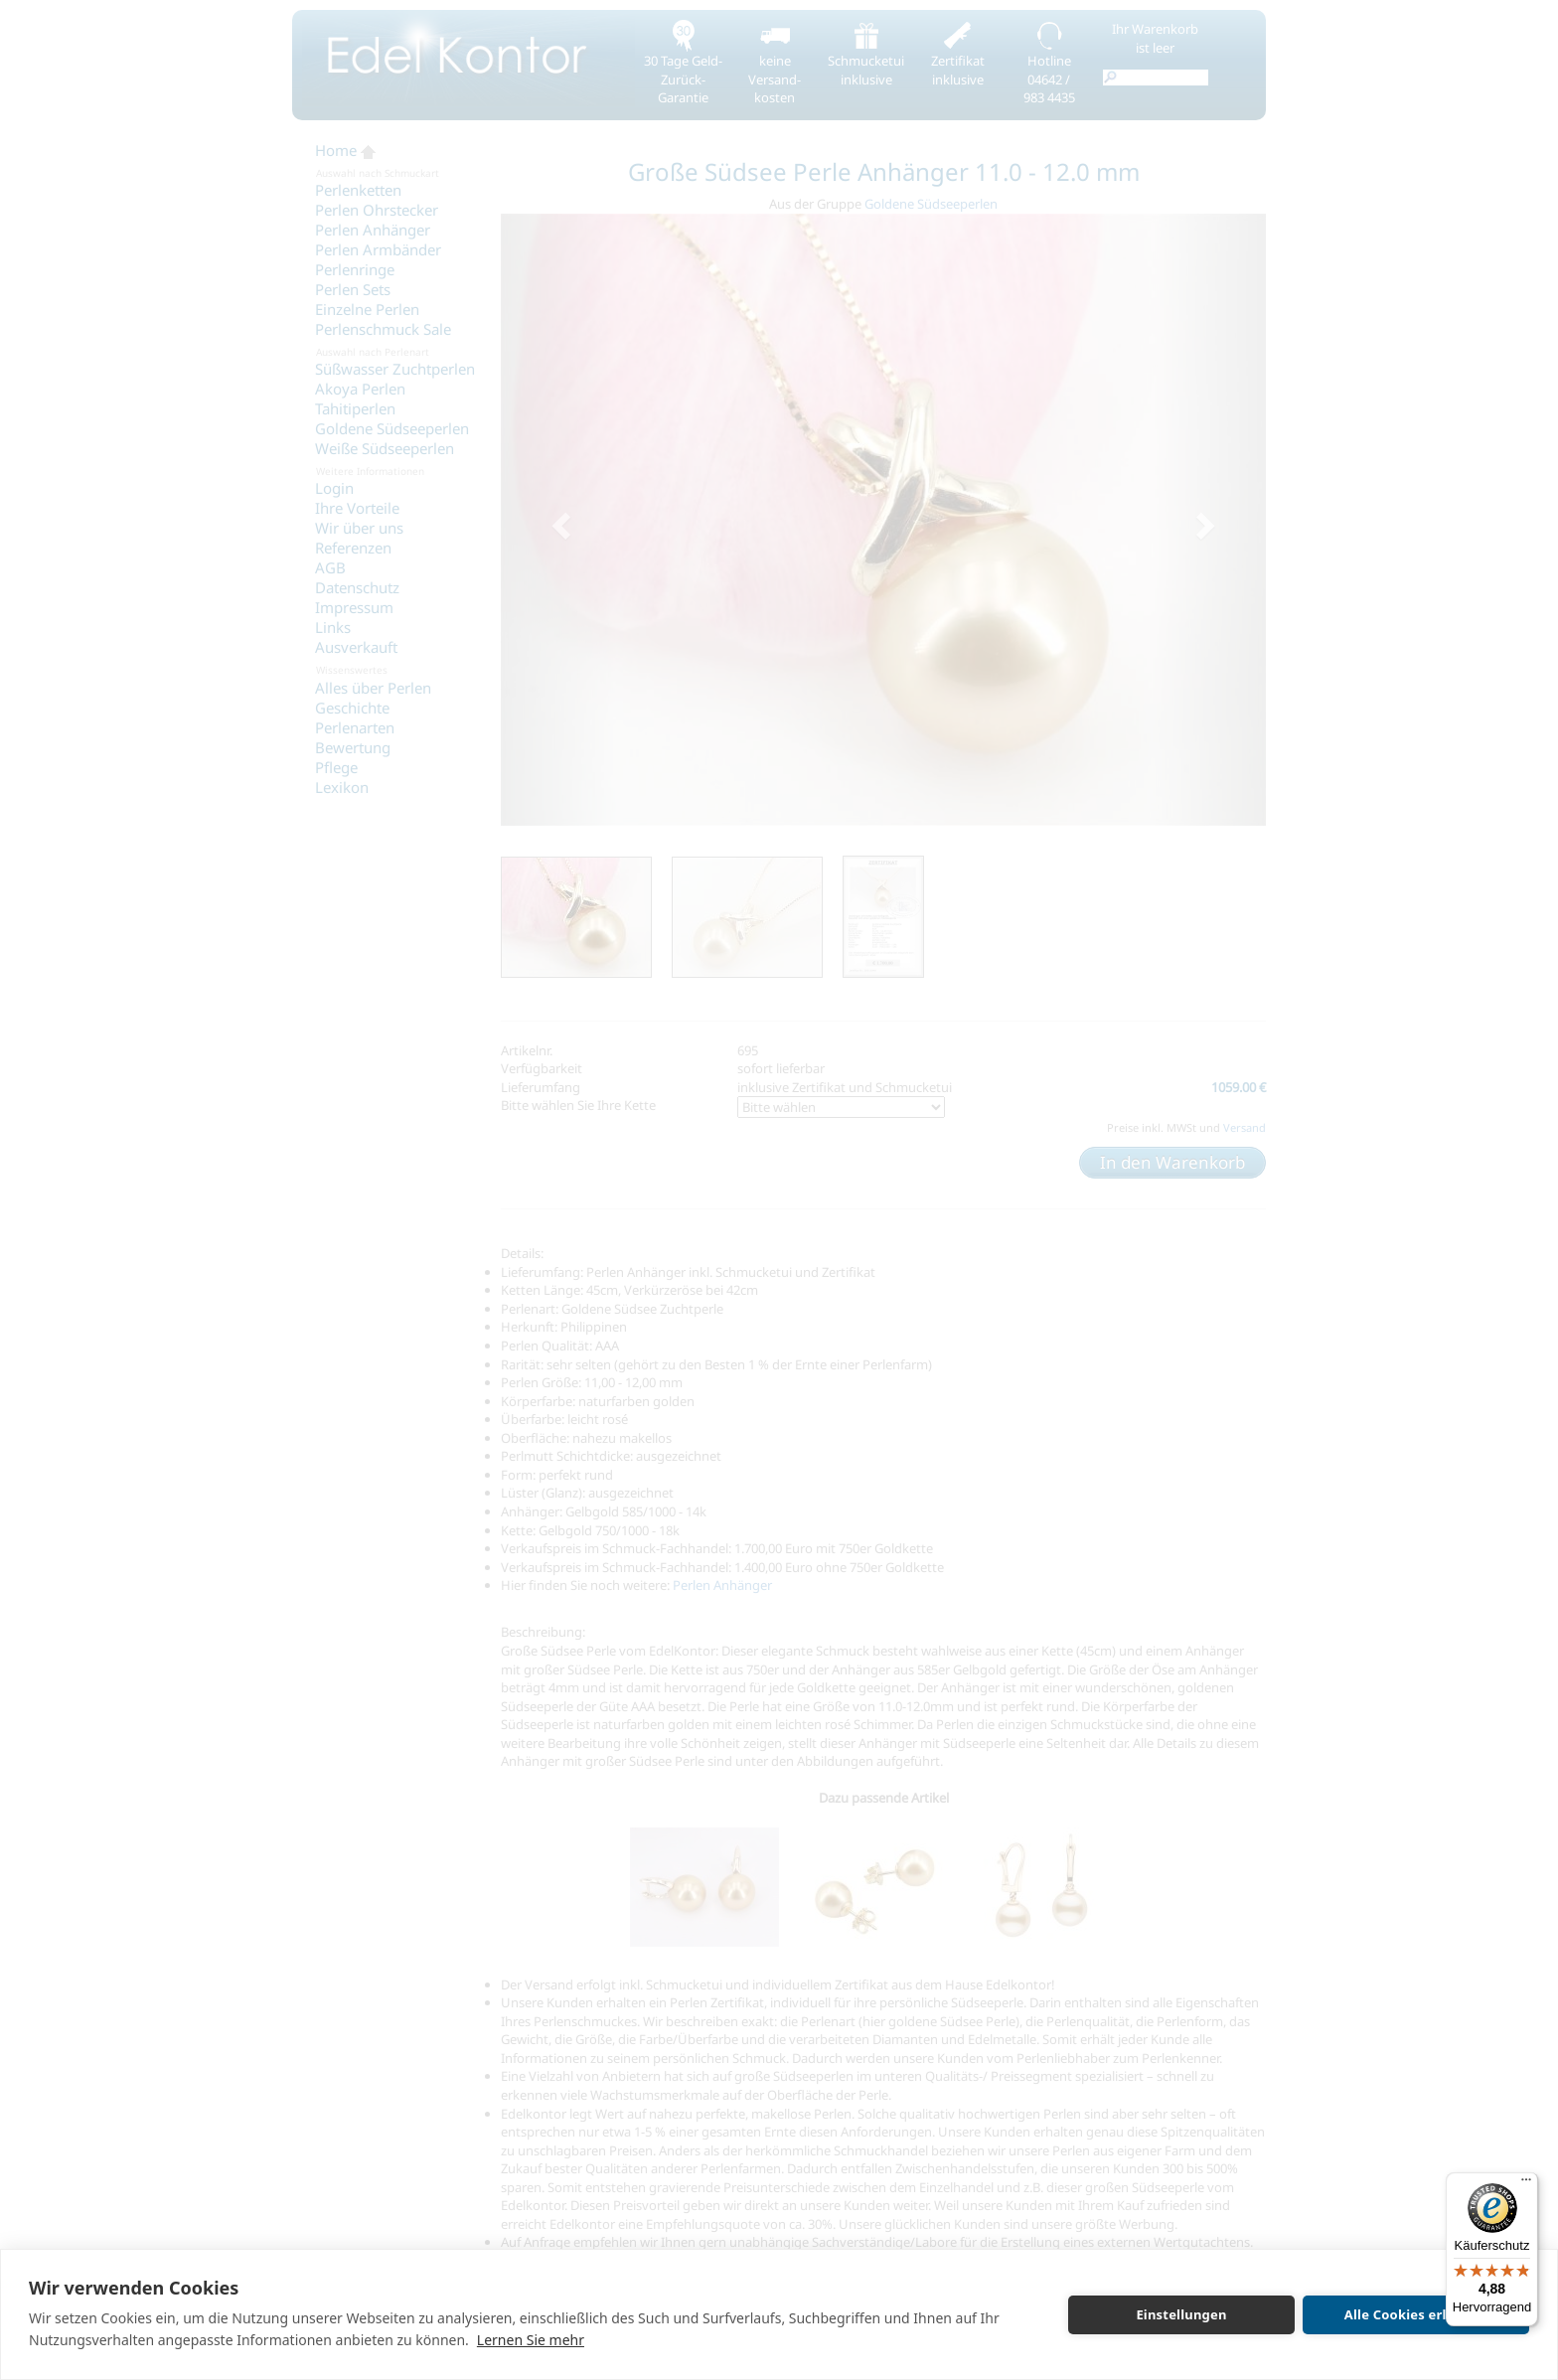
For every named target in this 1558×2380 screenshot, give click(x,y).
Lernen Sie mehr (530, 2339)
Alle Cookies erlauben (1415, 2314)
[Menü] (1526, 2184)
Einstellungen (1181, 2314)
